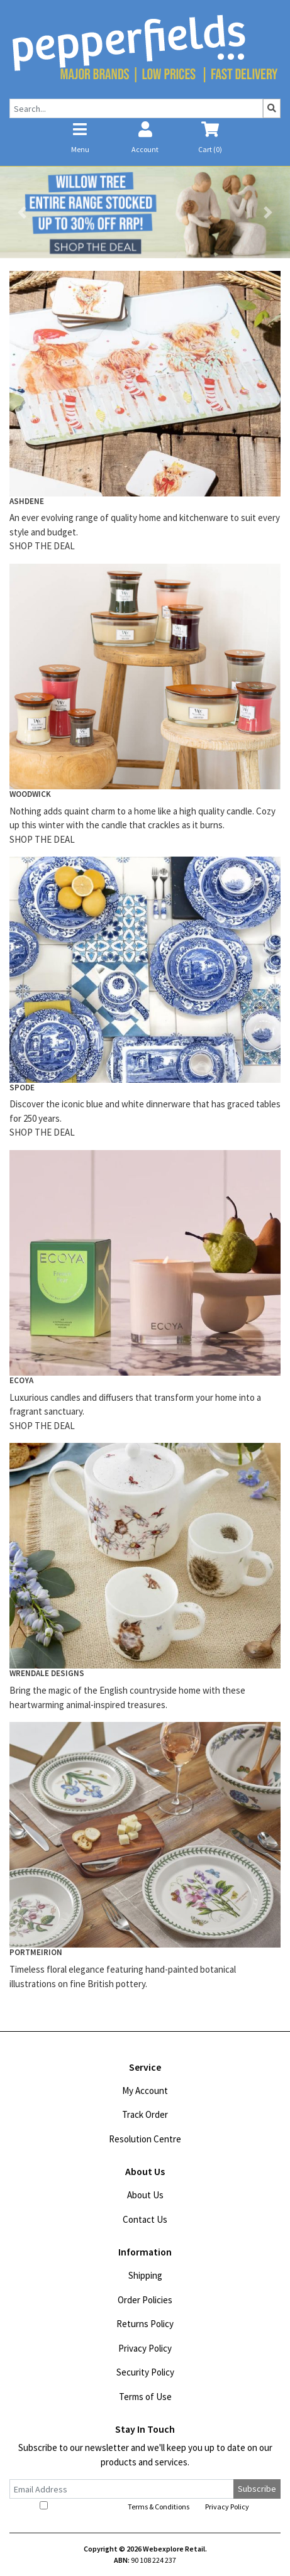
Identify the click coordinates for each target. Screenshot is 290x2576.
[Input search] (136, 108)
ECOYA (21, 1380)
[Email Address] (121, 2489)
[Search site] (272, 108)
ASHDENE (26, 501)
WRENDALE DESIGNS (46, 1673)
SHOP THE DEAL (42, 546)
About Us (145, 2195)
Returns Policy (145, 2324)
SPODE (22, 1087)
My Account (145, 2090)
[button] (21, 212)
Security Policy (145, 2372)
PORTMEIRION (35, 1952)
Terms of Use (145, 2397)
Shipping (145, 2275)
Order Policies (145, 2300)
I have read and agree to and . (145, 2506)
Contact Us (145, 2219)
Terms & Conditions (158, 2506)
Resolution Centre (145, 2139)
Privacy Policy (145, 2348)
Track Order (145, 2114)
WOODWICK (30, 794)
